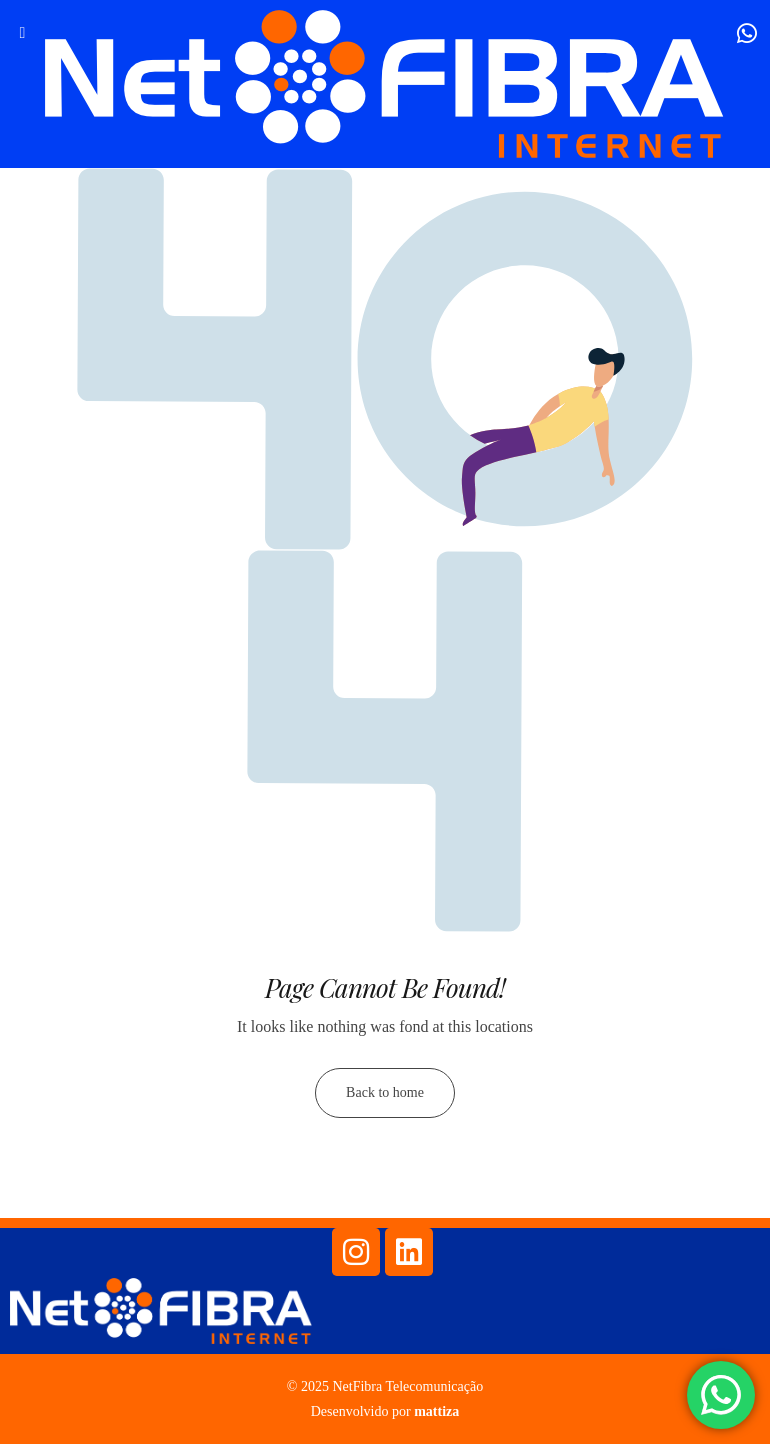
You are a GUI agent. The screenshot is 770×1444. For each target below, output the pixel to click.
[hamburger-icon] (22, 33)
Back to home (385, 1092)
